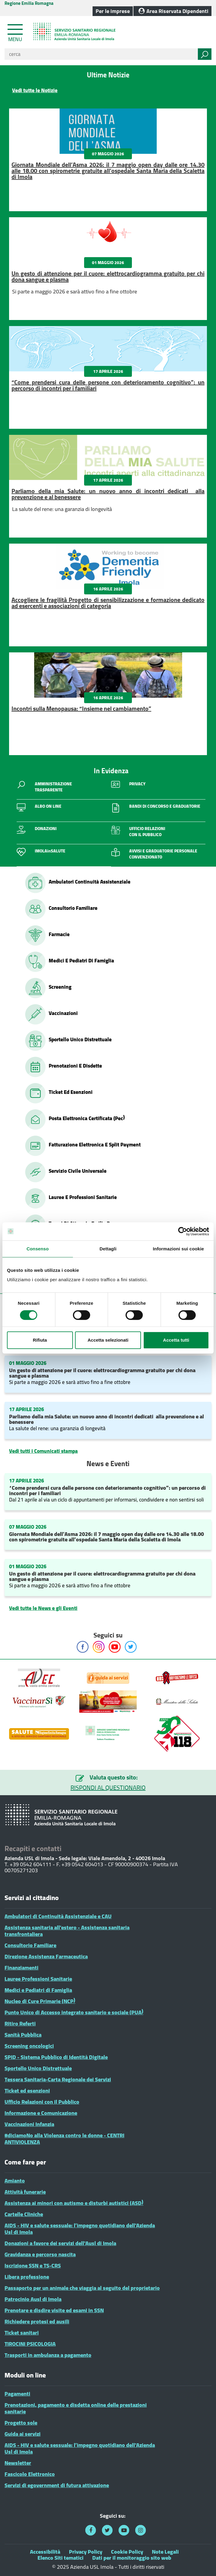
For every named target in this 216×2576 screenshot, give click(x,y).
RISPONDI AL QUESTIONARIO (108, 1788)
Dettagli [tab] (108, 1248)
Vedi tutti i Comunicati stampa (43, 1451)
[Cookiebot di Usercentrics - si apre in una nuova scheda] (182, 1231)
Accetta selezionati (107, 1340)
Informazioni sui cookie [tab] (178, 1248)
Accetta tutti (176, 1340)
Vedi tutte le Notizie (34, 90)
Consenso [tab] (38, 1248)
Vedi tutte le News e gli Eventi (43, 1608)
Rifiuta (40, 1340)
